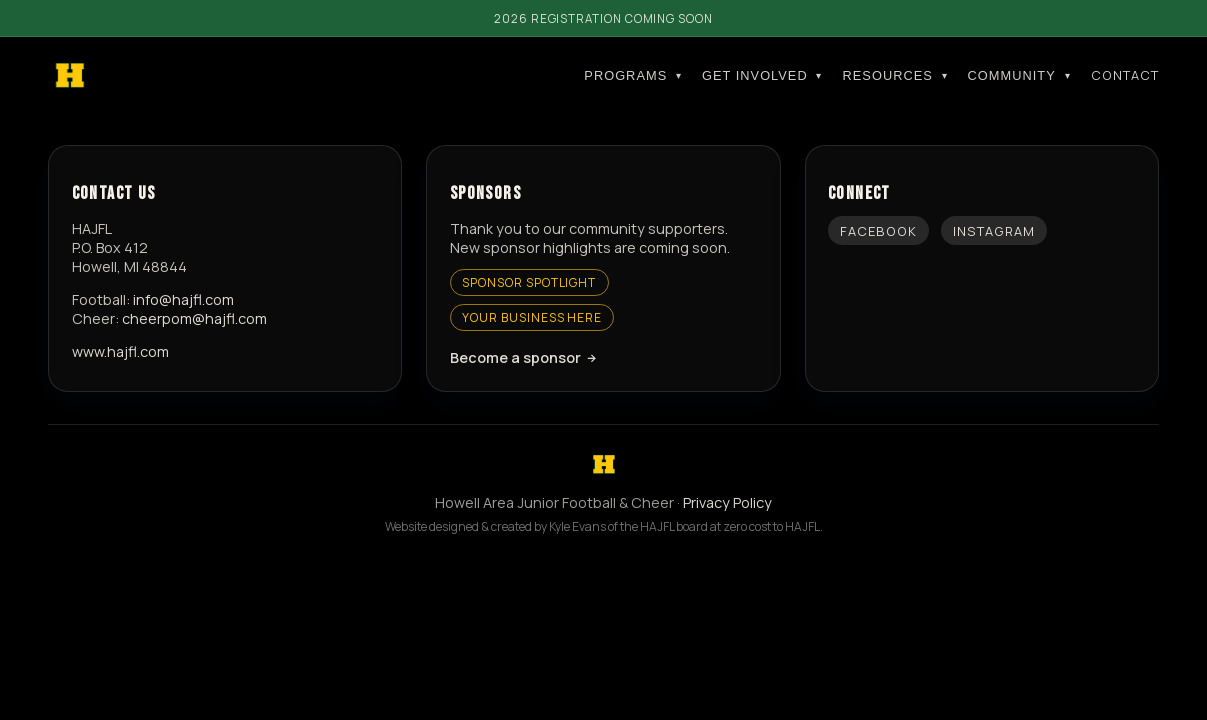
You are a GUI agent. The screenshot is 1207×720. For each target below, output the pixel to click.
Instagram (994, 231)
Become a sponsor (515, 357)
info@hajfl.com (183, 299)
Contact (1125, 75)
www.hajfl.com (120, 351)
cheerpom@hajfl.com (194, 318)
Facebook (878, 231)
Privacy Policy (727, 502)
